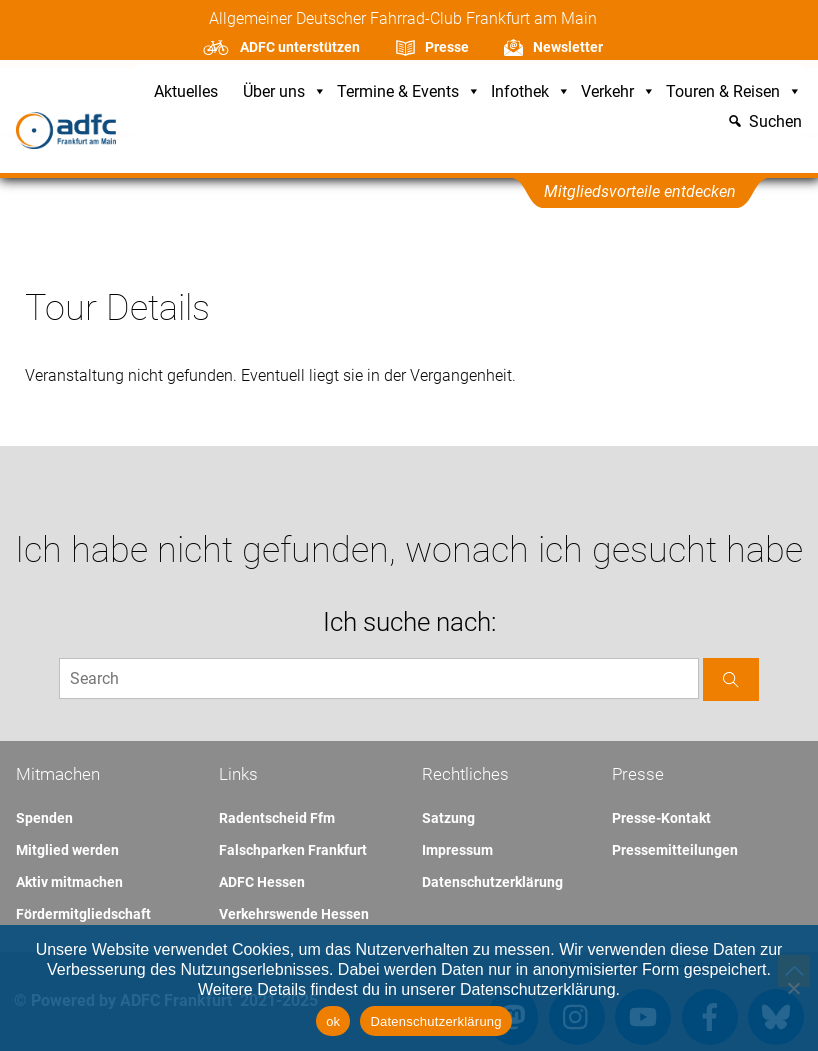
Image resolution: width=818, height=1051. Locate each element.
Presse (447, 47)
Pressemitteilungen (675, 850)
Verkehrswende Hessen (294, 914)
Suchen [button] (775, 122)
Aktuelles (186, 92)
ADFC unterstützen (300, 47)
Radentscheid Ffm (277, 818)
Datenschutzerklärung (492, 882)
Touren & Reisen (734, 92)
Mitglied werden (67, 850)
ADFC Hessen (262, 882)
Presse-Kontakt (661, 818)
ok (333, 1021)
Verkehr (618, 92)
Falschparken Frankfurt (293, 850)
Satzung (448, 818)
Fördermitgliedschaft (83, 914)
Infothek (531, 92)
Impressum (457, 850)
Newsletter (568, 47)
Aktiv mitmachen (69, 882)
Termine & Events (409, 92)
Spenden (44, 818)
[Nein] (793, 988)
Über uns (285, 92)
